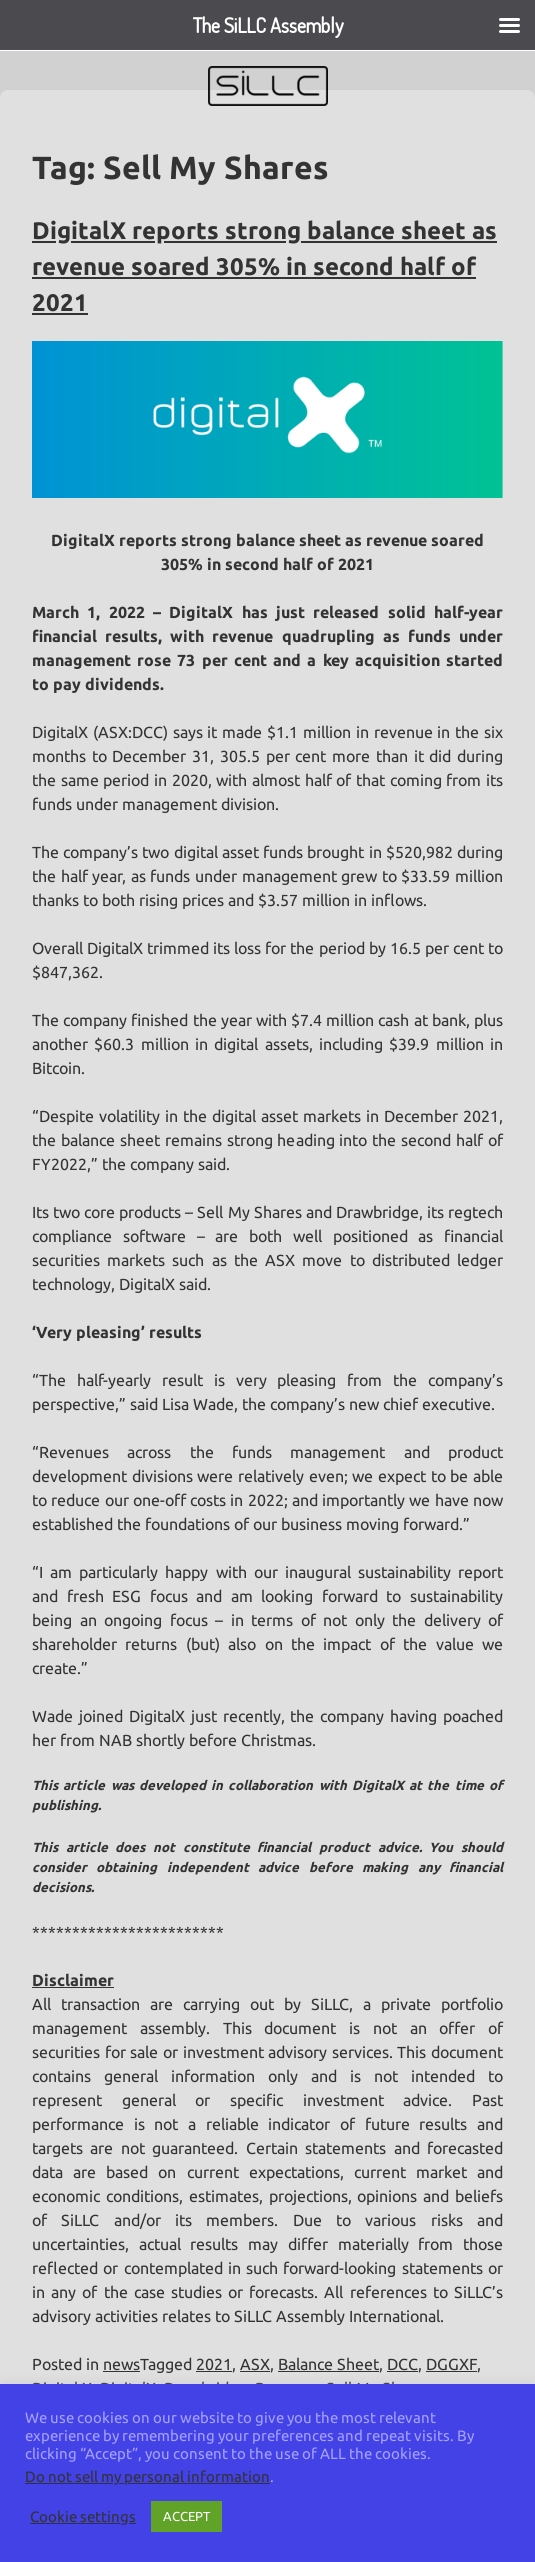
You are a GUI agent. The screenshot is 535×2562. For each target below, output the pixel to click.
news (121, 2364)
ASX (255, 2364)
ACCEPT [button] (186, 2516)
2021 (214, 2364)
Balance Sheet (328, 2364)
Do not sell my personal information (147, 2476)
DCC (402, 2364)
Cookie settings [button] (83, 2516)
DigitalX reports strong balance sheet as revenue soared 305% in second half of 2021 (264, 266)
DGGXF (451, 2364)
